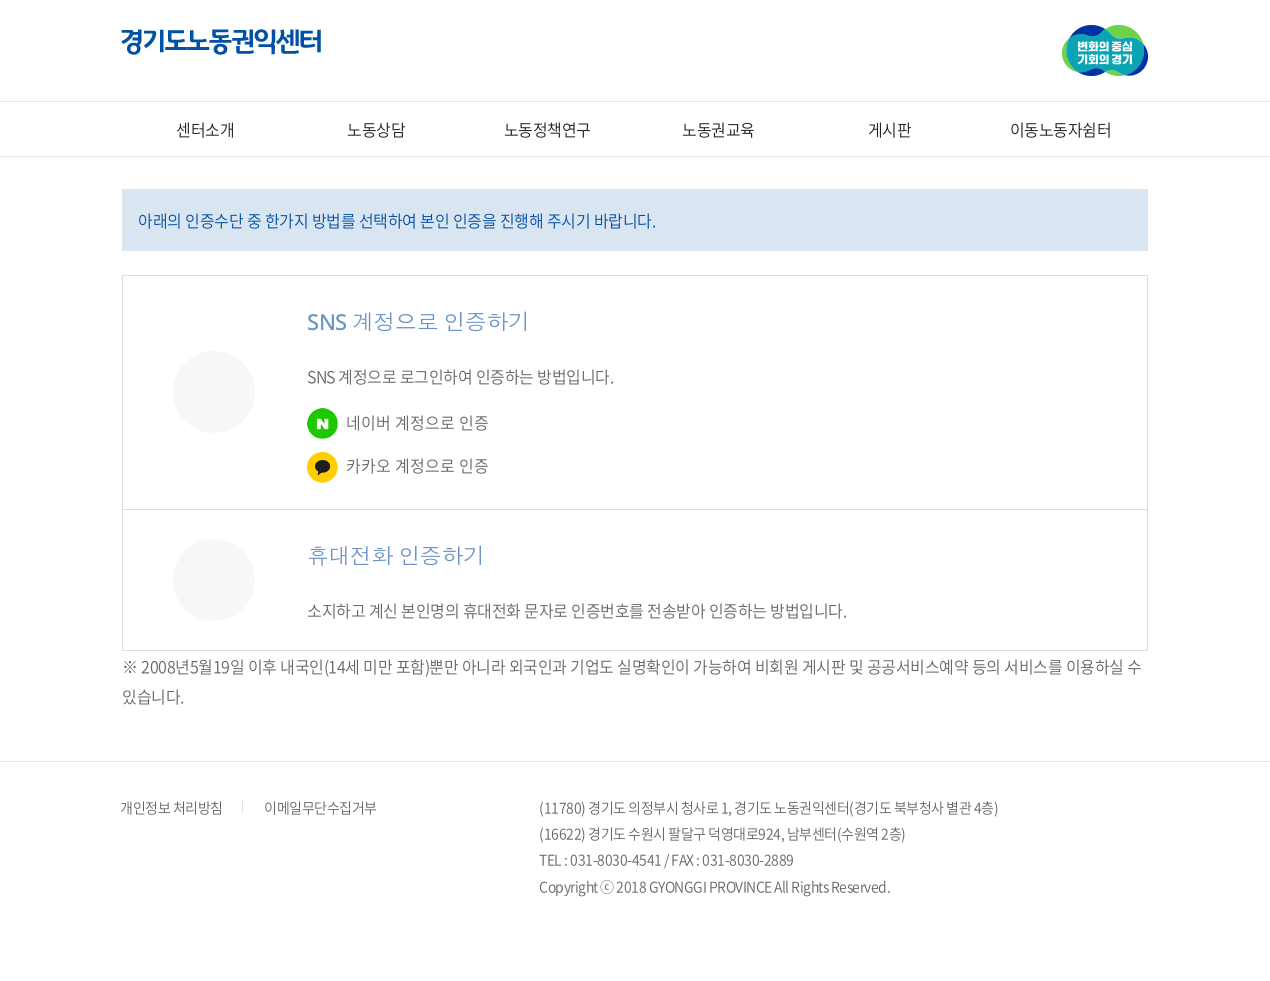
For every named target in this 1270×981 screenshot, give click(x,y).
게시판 (890, 129)
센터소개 (205, 129)
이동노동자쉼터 (1061, 129)
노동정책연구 (547, 129)
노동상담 (376, 129)
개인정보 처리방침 (171, 807)
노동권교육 (718, 129)
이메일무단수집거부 (320, 807)
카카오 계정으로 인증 (398, 467)
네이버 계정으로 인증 (398, 423)
